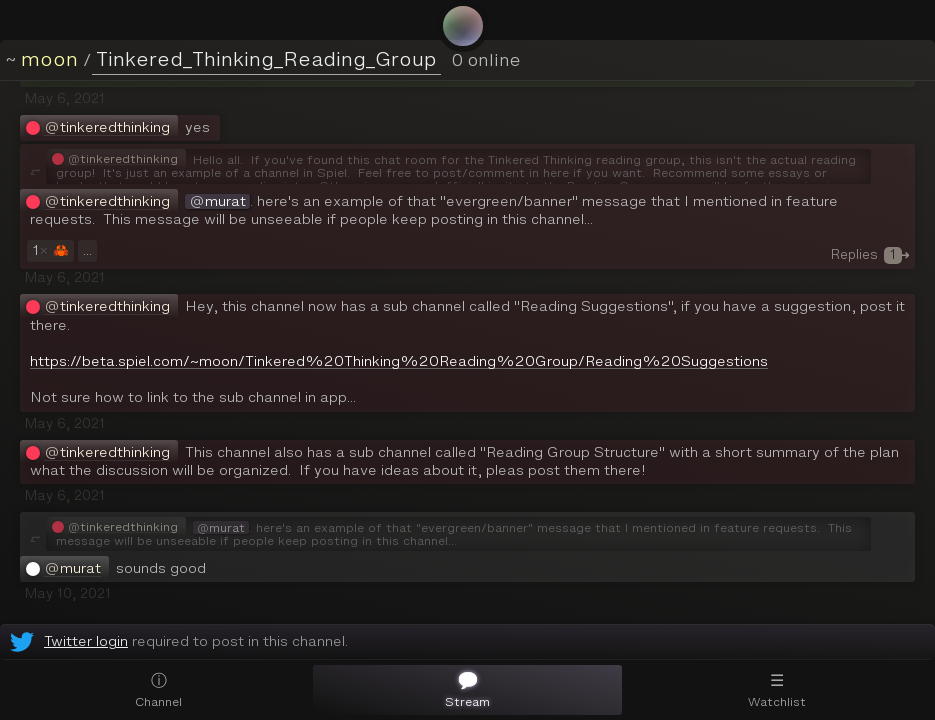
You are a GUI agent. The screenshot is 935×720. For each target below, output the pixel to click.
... (87, 250)
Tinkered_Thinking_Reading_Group (266, 59)
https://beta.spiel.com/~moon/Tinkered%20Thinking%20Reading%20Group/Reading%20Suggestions (399, 361)
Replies (870, 254)
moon (49, 59)
